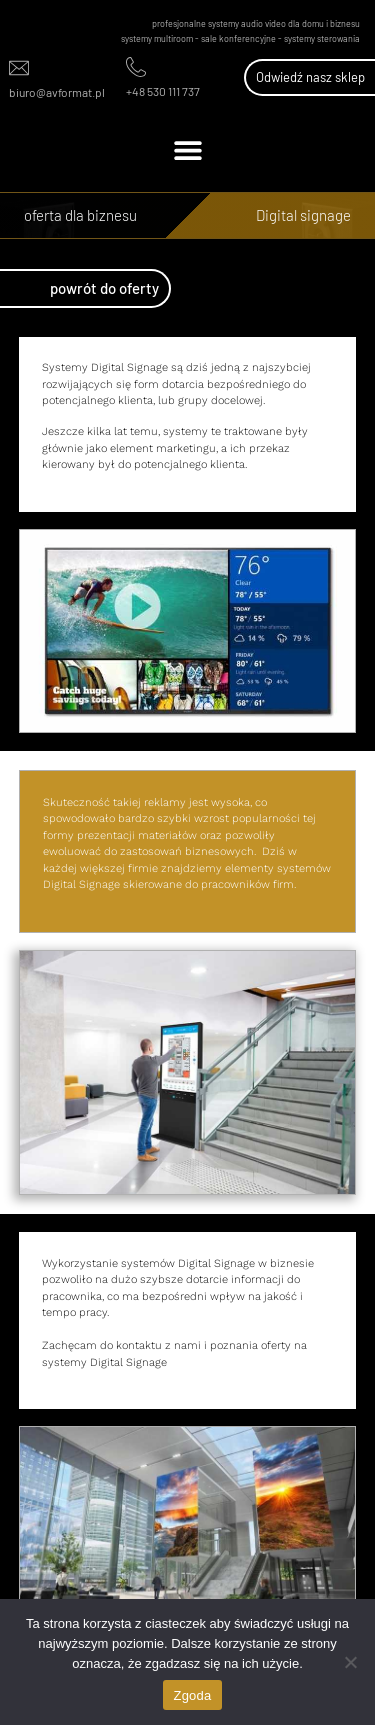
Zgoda (192, 1695)
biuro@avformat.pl (57, 92)
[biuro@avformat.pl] (19, 68)
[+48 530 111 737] (136, 67)
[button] (187, 149)
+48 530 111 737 (163, 91)
